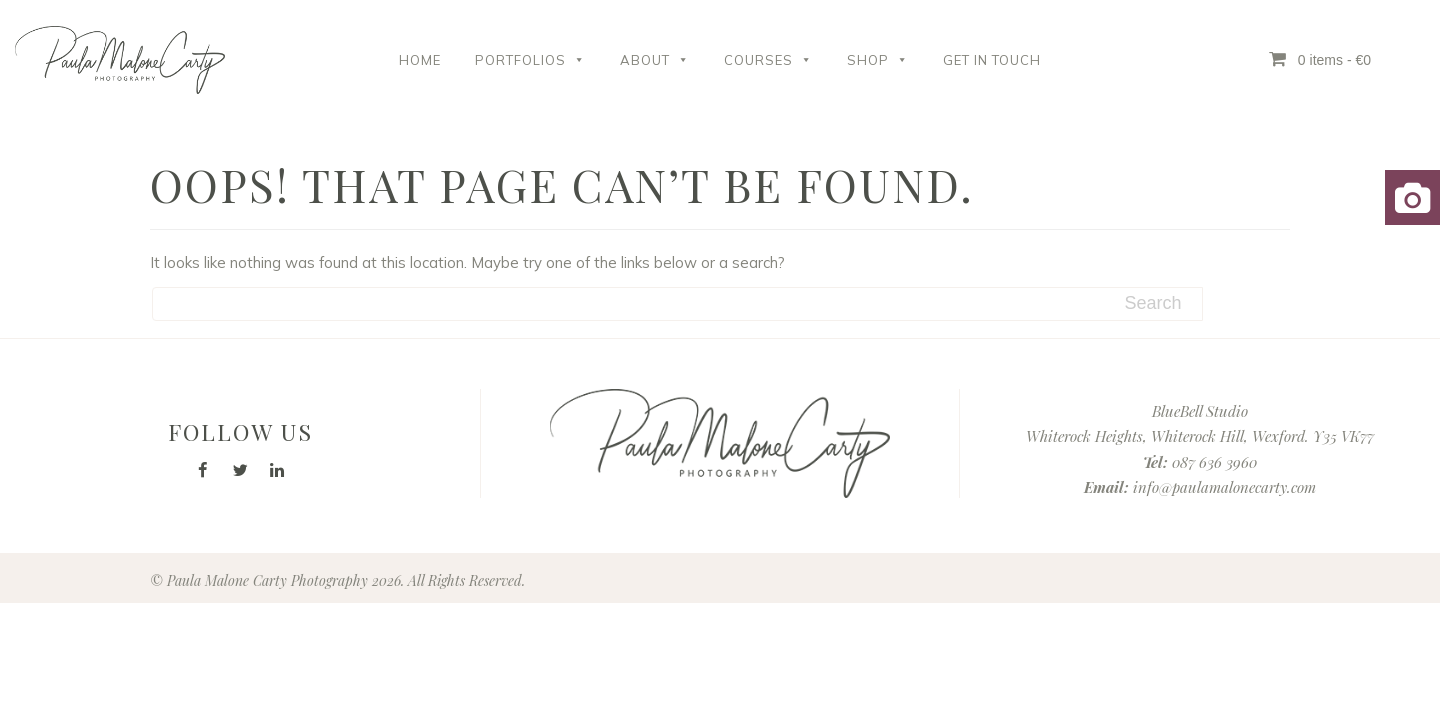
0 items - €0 (1320, 59)
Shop (878, 60)
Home (420, 60)
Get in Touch (992, 60)
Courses (768, 60)
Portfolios (530, 60)
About (655, 60)
